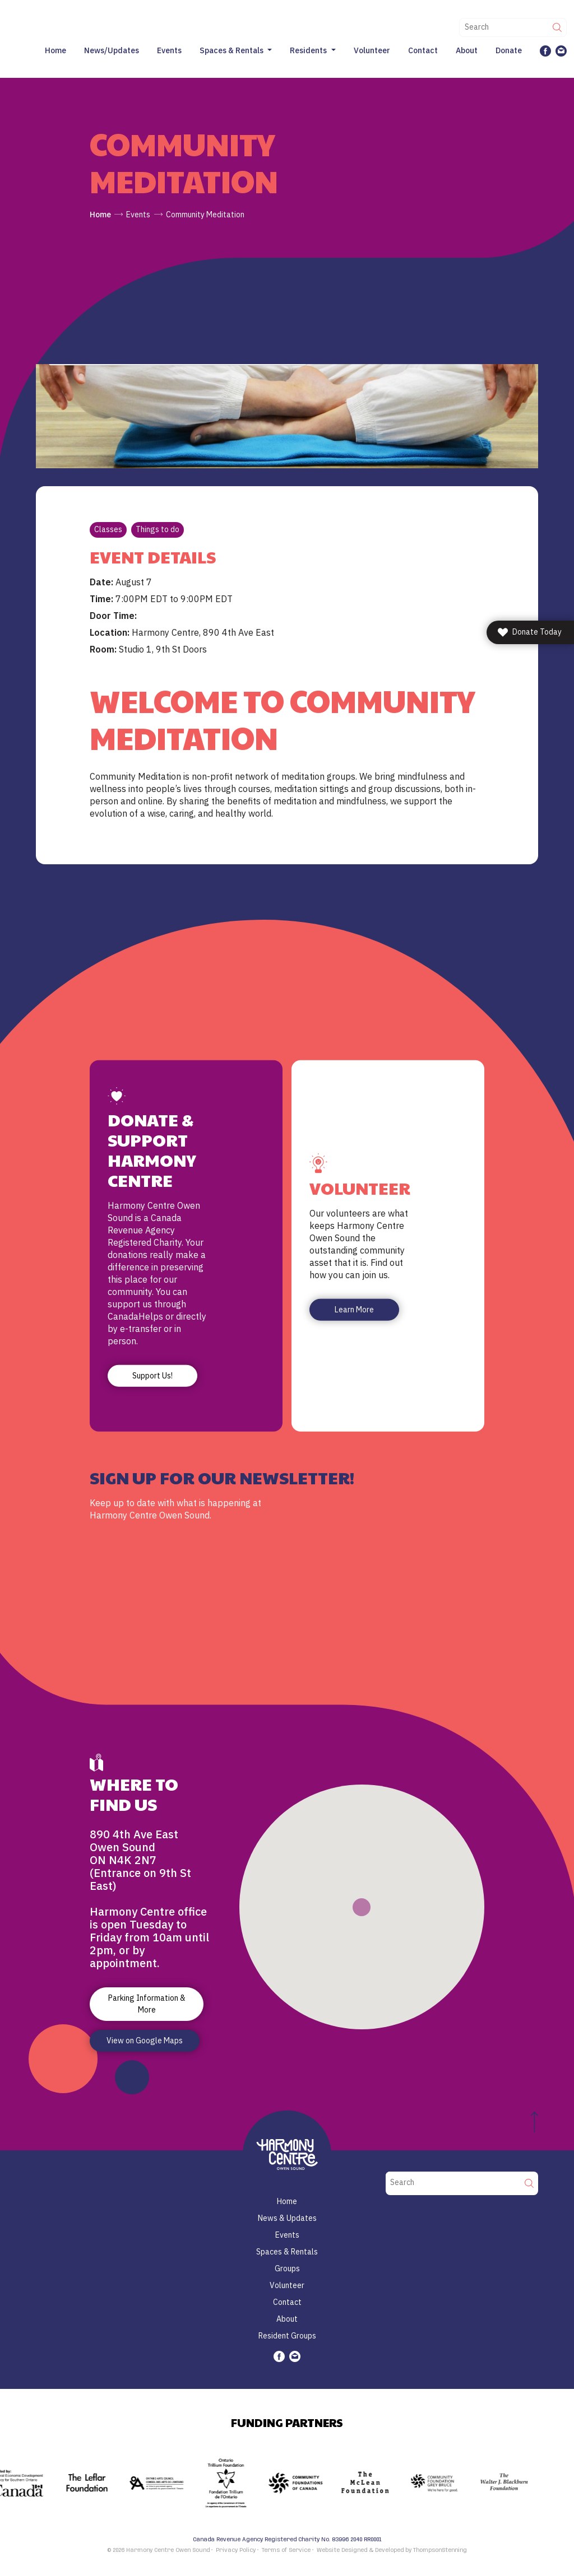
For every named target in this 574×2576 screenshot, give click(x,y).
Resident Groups (287, 2336)
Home (55, 50)
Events (169, 50)
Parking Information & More (147, 2004)
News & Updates (287, 2218)
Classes (108, 529)
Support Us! (152, 1375)
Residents (308, 50)
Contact (423, 50)
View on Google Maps (145, 2040)
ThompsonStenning (440, 2550)
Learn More (354, 1310)
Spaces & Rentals (231, 50)
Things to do (157, 529)
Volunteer (372, 50)
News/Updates (111, 50)
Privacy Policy (236, 2550)
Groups (287, 2268)
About (467, 50)
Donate (509, 50)
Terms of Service (286, 2550)
